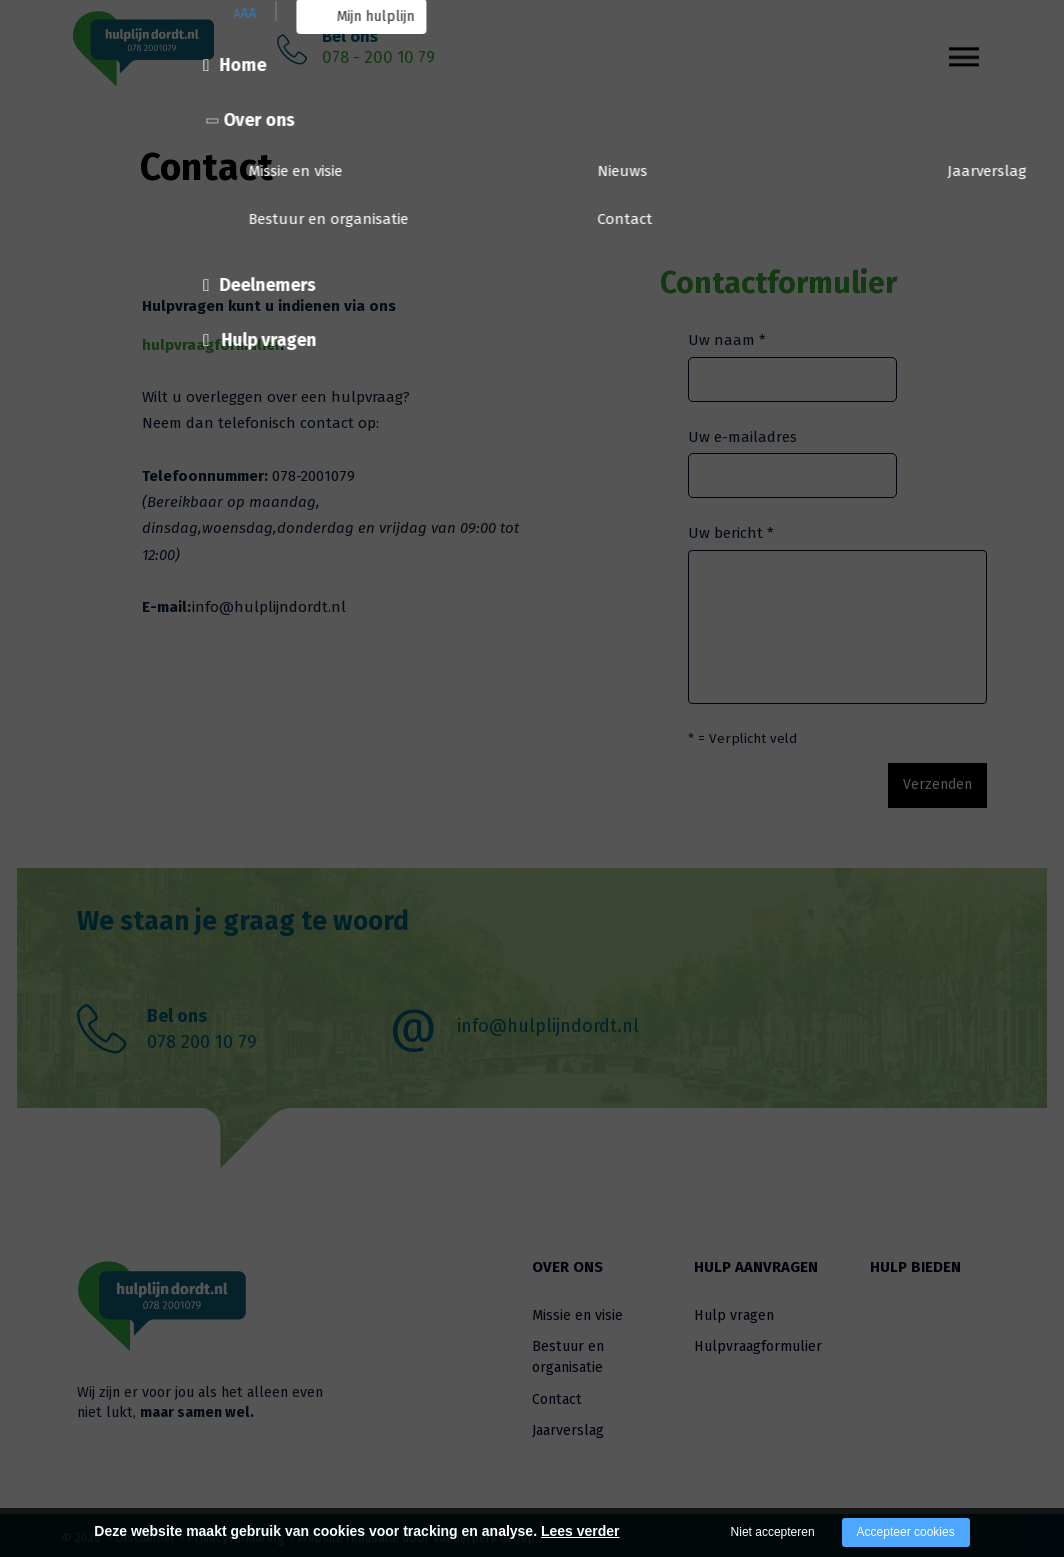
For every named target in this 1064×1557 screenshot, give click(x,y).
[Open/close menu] (964, 45)
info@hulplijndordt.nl (548, 1021)
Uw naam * (727, 340)
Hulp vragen (734, 1310)
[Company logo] (172, 50)
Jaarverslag (568, 1425)
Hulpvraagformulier (758, 1341)
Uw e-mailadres (742, 437)
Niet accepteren (773, 1532)
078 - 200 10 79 (378, 57)
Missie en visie (577, 1310)
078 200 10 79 (202, 1037)
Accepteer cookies (906, 1532)
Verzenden (918, 781)
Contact (557, 1394)
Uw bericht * (731, 533)
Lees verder (580, 1531)
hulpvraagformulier (211, 345)
